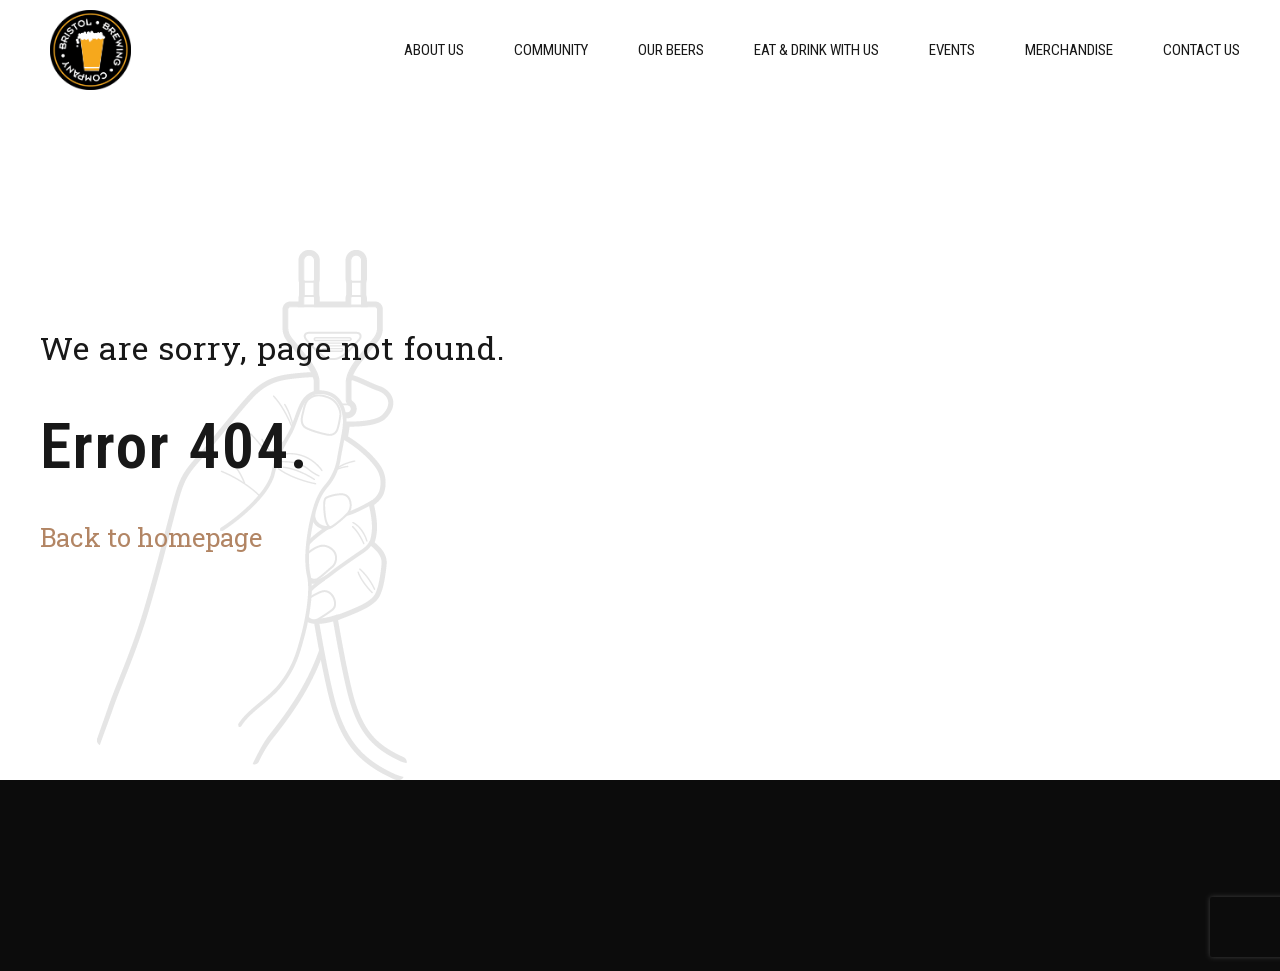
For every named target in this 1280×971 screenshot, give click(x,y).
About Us (434, 50)
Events (952, 50)
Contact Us (1201, 50)
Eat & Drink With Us (816, 50)
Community (551, 50)
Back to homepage (151, 537)
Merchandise (1069, 50)
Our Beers (671, 50)
